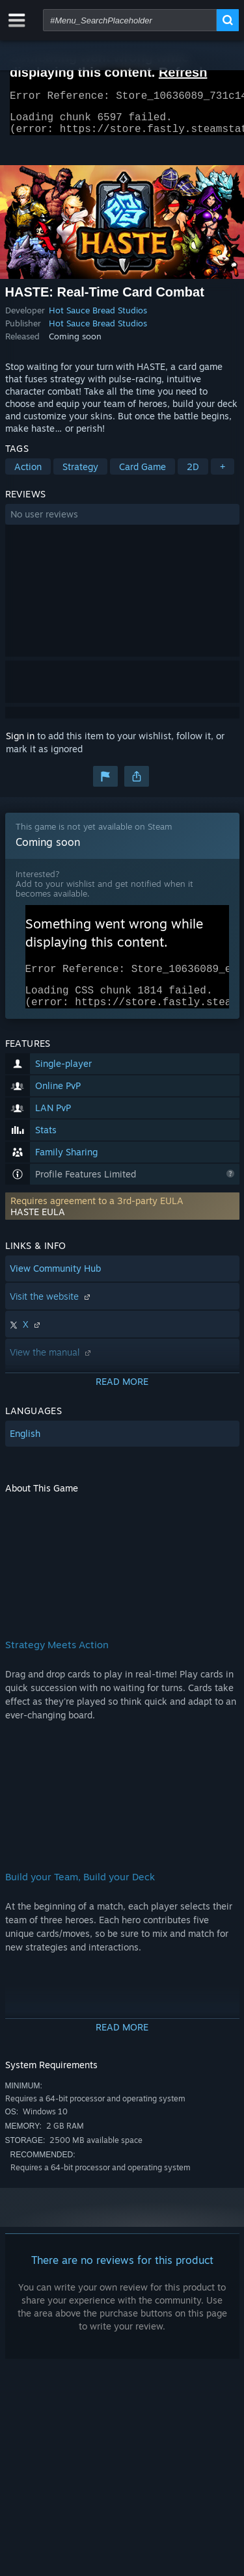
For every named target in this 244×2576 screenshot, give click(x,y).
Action (28, 474)
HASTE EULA (37, 1227)
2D (193, 474)
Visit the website (51, 1311)
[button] (122, 522)
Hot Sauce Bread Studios (98, 318)
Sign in (20, 743)
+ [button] (222, 474)
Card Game (142, 474)
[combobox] (130, 20)
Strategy (80, 474)
